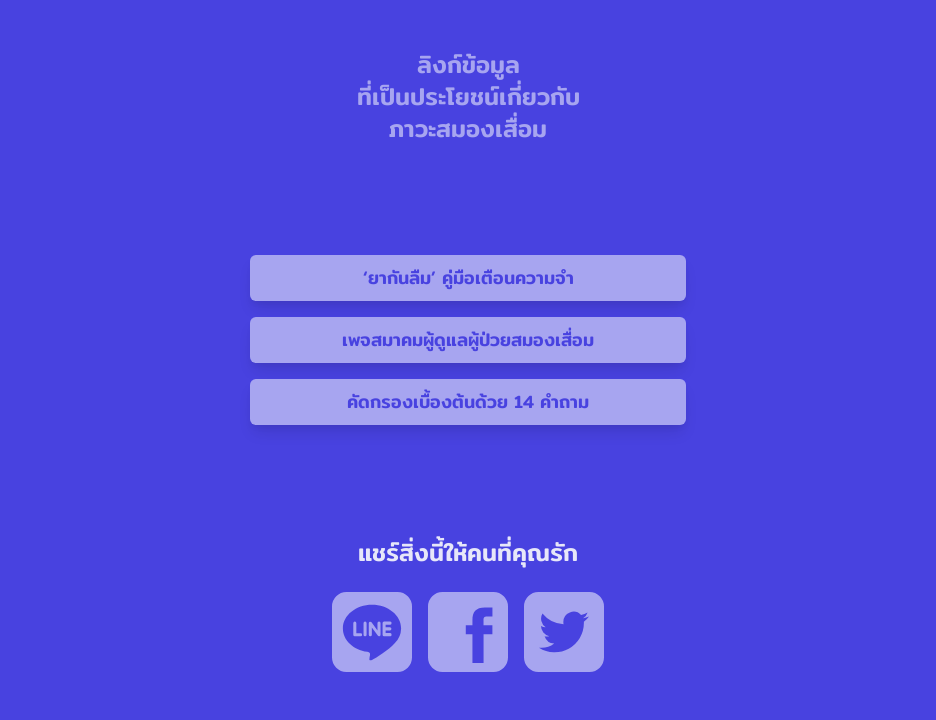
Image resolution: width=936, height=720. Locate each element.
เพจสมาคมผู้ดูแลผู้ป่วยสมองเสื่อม (468, 339)
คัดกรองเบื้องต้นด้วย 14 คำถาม (468, 401)
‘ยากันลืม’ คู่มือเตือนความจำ (468, 277)
